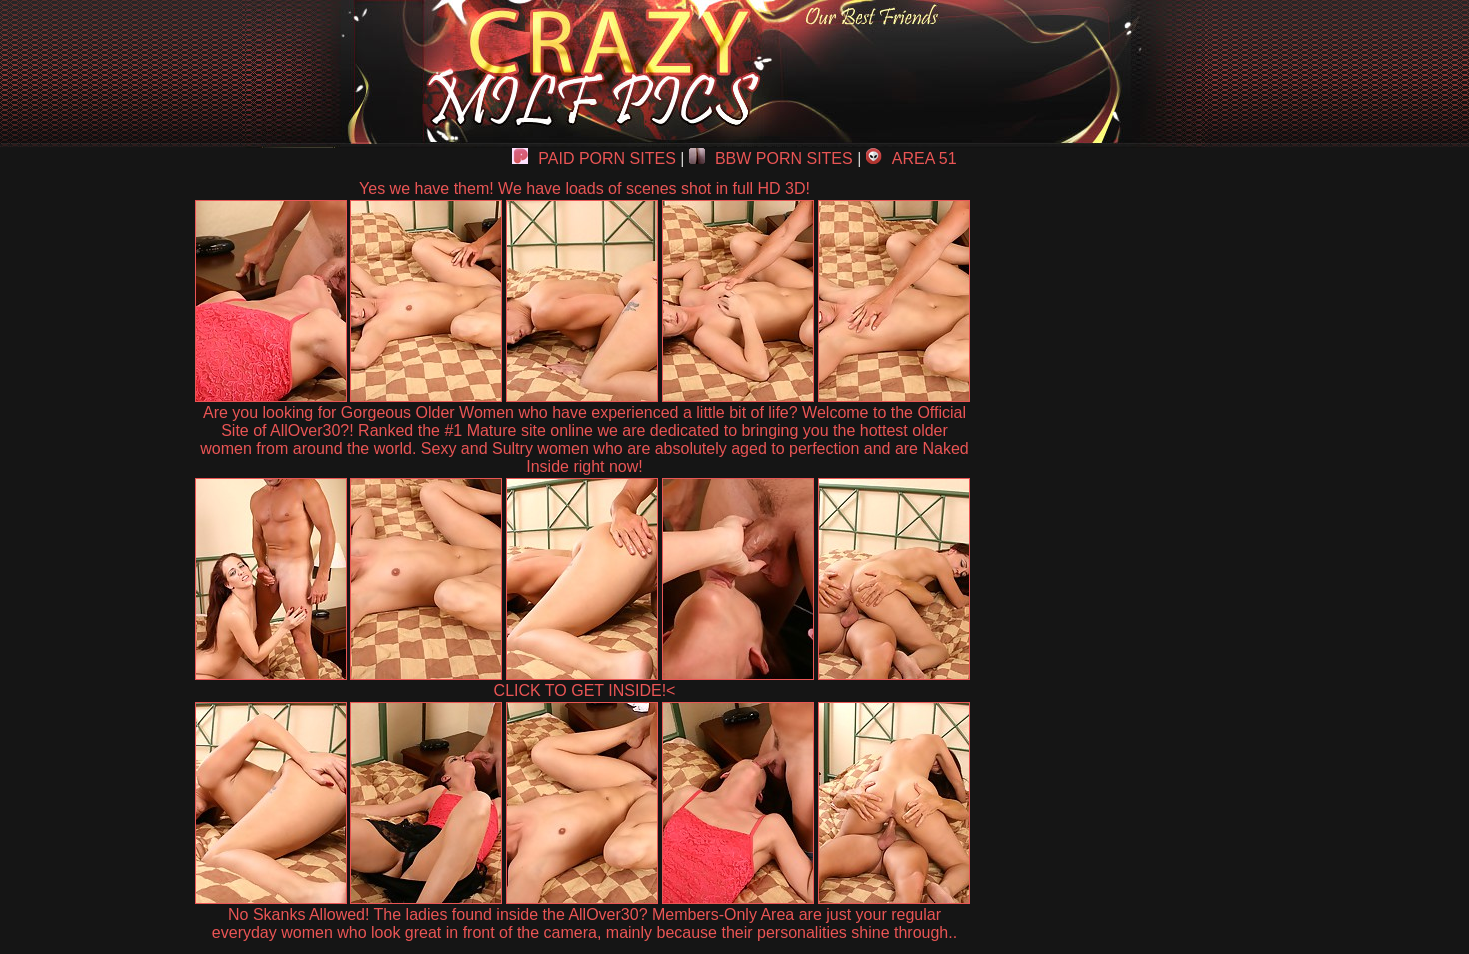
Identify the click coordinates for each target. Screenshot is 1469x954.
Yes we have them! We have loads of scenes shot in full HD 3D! (584, 188)
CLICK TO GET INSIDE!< (585, 690)
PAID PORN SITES (594, 158)
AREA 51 (911, 158)
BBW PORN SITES (771, 158)
